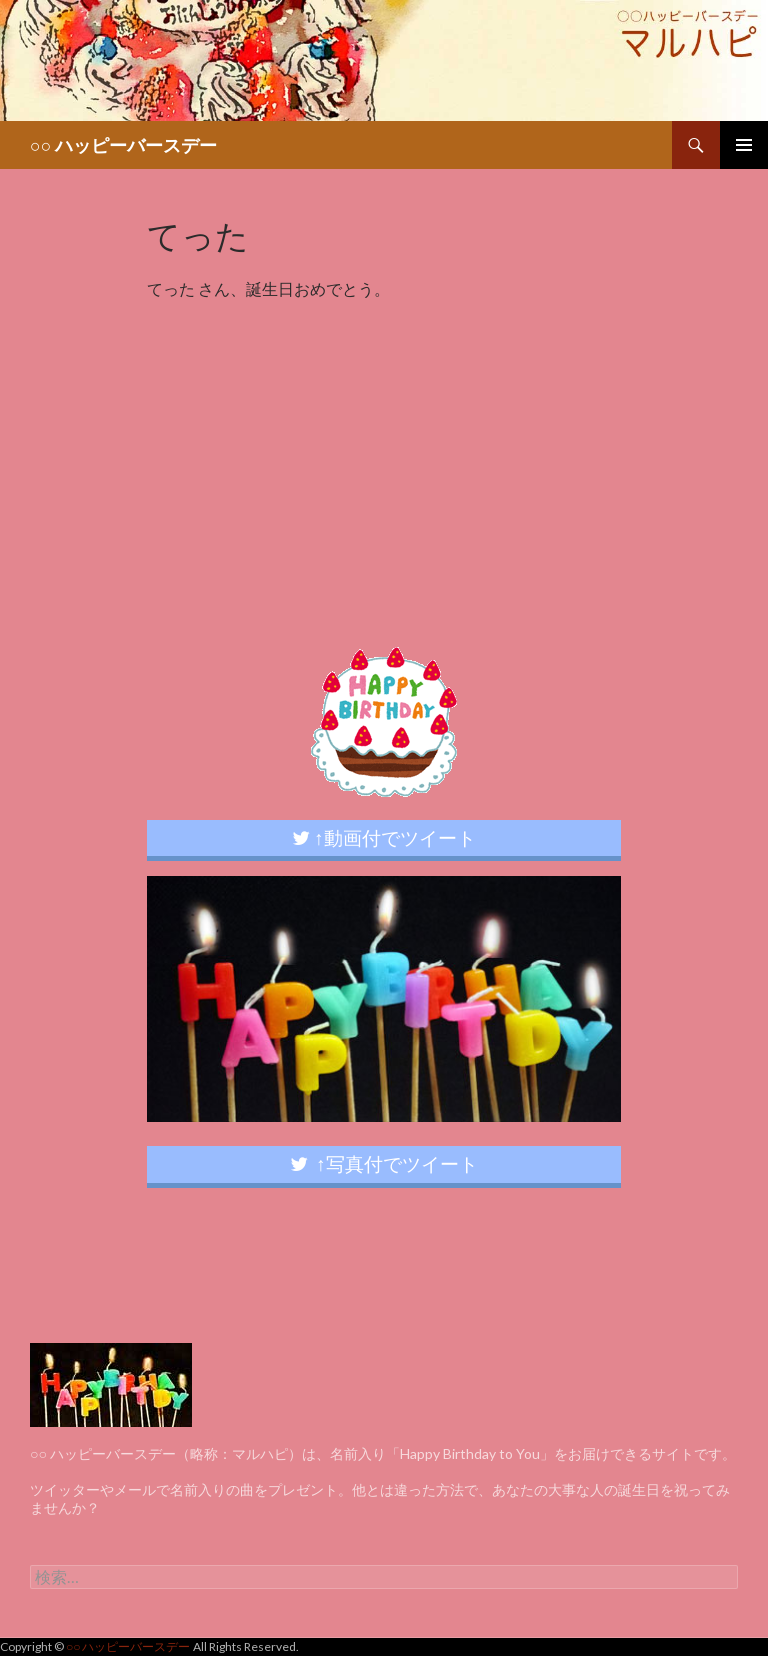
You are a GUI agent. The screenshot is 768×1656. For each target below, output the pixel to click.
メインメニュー (744, 145)
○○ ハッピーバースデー (123, 145)
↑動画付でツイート (384, 837)
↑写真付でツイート (384, 1163)
